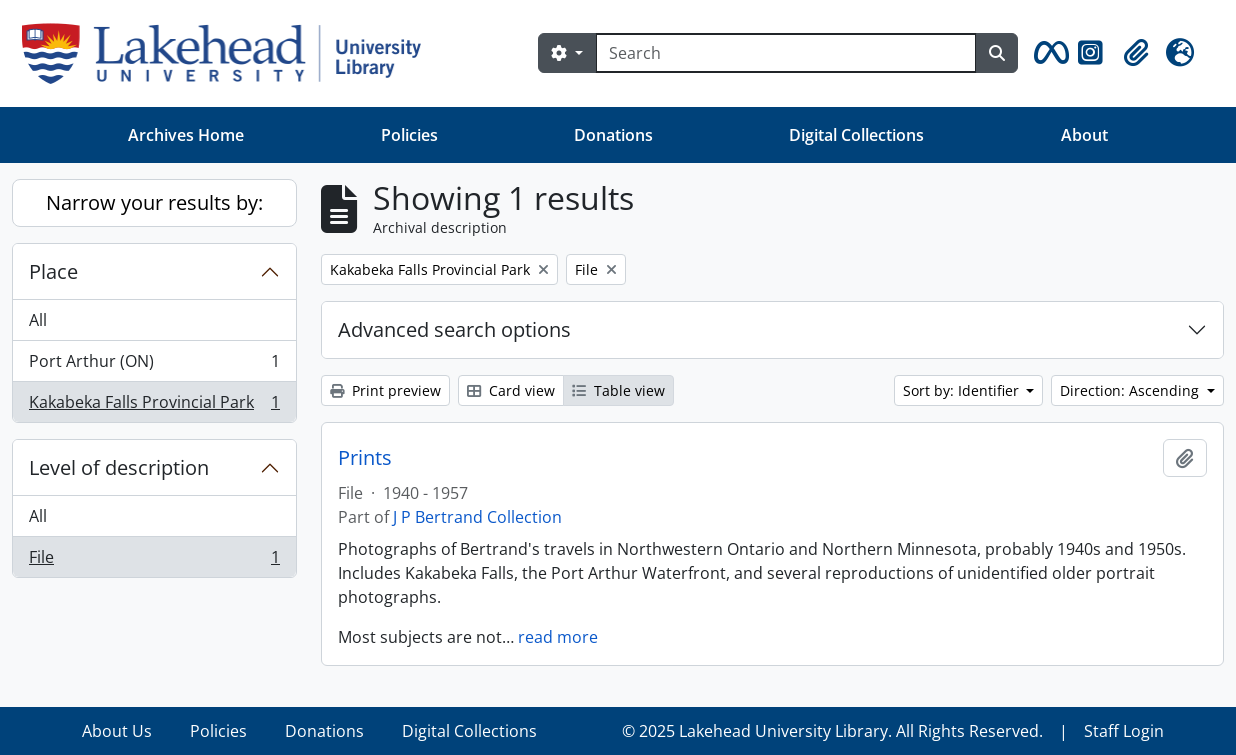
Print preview (385, 390)
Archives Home (186, 135)
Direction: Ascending (1131, 390)
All (38, 320)
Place (53, 271)
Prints (365, 458)
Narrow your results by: (154, 202)
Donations (613, 135)
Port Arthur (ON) (154, 365)
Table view (618, 390)
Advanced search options (454, 329)
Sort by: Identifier (963, 390)
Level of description (119, 467)
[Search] (786, 53)
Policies (409, 135)
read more (558, 637)
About (1084, 135)
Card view (511, 390)
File (154, 561)
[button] (1048, 53)
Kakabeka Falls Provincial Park (154, 406)
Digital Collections (856, 135)
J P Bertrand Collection (477, 517)
